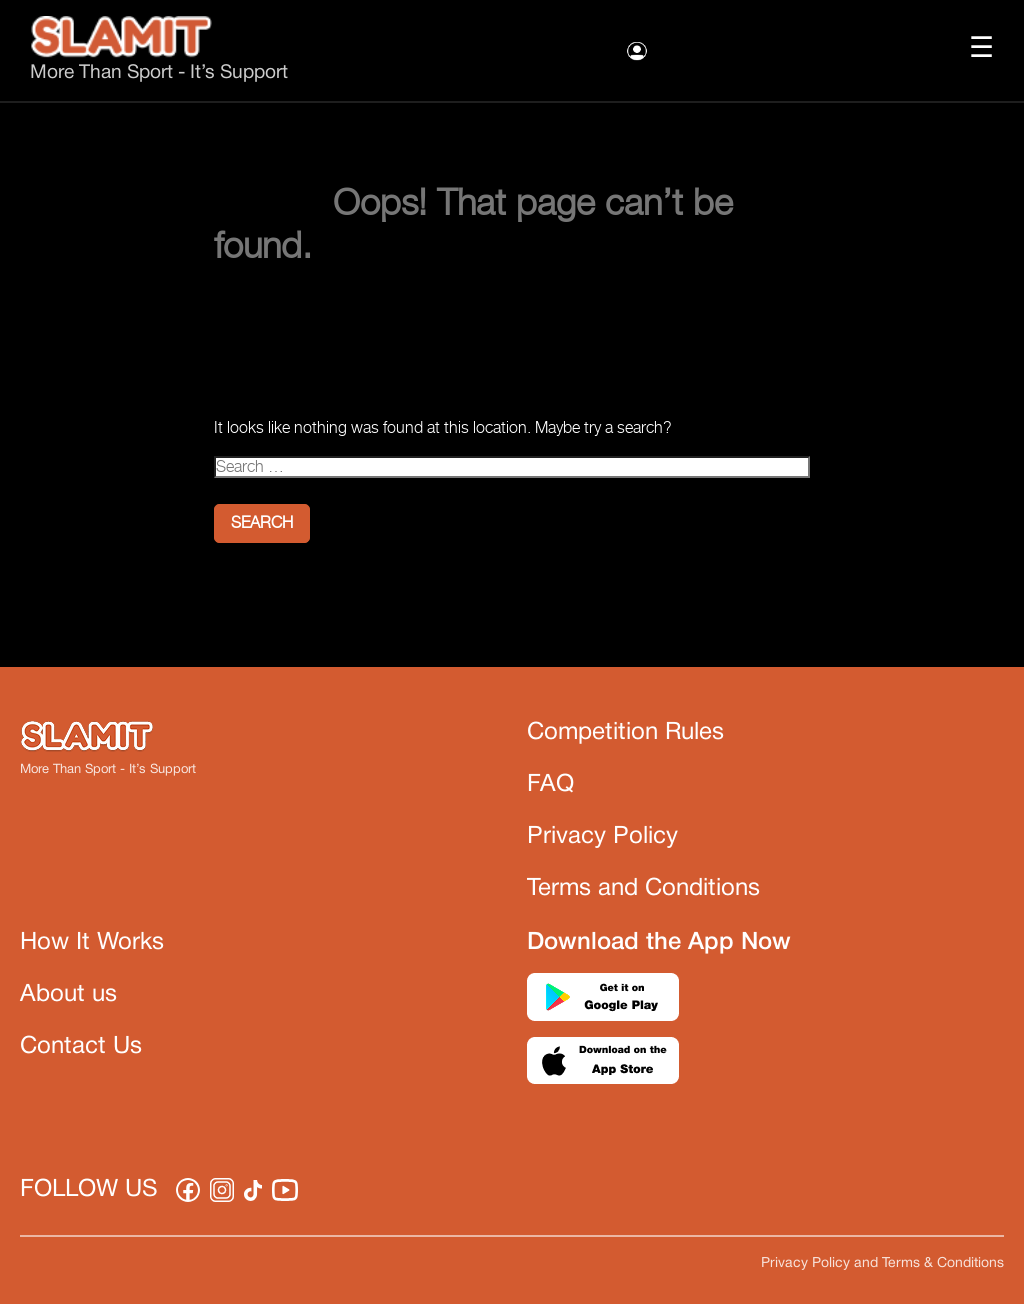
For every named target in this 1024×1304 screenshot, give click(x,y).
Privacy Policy (602, 837)
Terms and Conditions (643, 889)
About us (68, 995)
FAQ (550, 785)
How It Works (92, 943)
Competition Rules (625, 733)
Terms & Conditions (943, 1263)
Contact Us (81, 1047)
